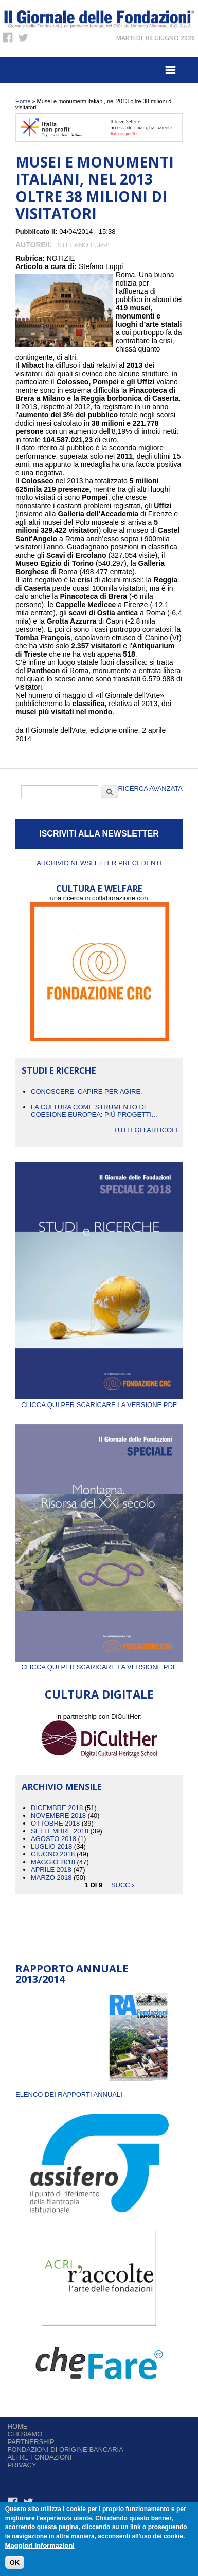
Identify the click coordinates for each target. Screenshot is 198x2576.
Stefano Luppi (83, 245)
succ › (122, 1885)
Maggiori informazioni (40, 2546)
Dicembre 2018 (57, 1808)
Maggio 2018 (53, 1862)
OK (15, 2563)
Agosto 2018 (53, 1839)
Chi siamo (25, 2434)
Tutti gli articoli (145, 1130)
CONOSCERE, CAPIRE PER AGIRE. (86, 1091)
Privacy (22, 2465)
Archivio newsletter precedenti (99, 863)
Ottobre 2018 (55, 1823)
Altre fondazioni (40, 2457)
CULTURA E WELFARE (99, 888)
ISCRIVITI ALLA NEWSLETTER (99, 833)
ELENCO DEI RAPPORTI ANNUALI (68, 2094)
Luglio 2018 (51, 1846)
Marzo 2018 (51, 1877)
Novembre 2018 (58, 1815)
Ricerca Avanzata (150, 788)
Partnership (31, 2442)
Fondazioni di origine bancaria (65, 2449)
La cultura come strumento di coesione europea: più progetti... (94, 1110)
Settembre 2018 (59, 1831)
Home (22, 101)
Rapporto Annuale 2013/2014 (71, 1974)
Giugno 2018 (53, 1854)
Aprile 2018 (51, 1870)
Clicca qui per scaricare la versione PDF (99, 1401)
